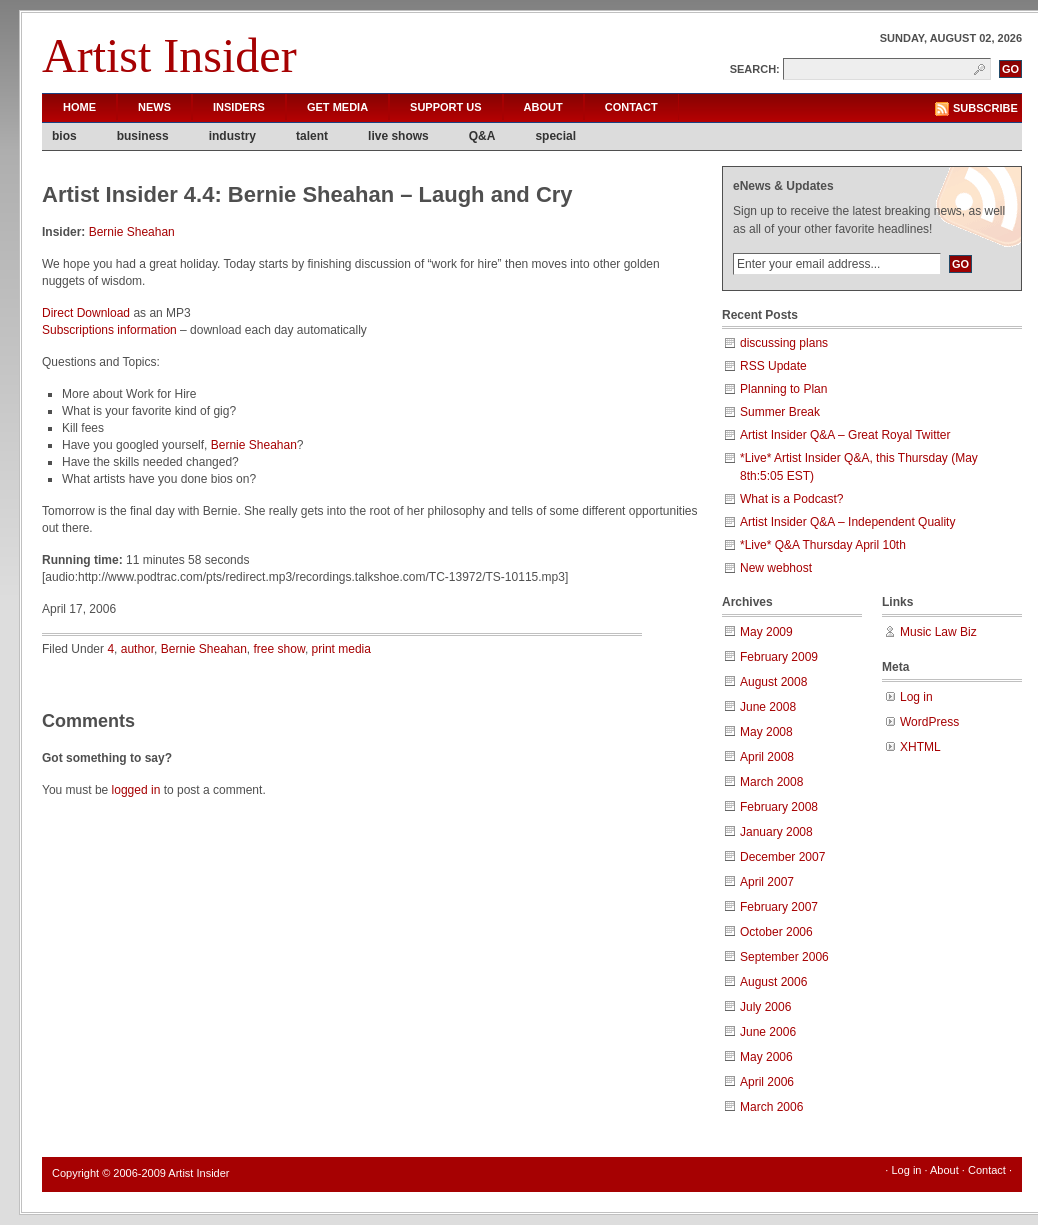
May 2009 (766, 632)
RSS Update (773, 366)
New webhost (776, 568)
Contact (631, 107)
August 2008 (773, 682)
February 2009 (779, 657)
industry (232, 136)
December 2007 (782, 857)
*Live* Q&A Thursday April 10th (823, 545)
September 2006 (784, 957)
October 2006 (776, 932)
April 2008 (767, 757)
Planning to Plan (783, 389)
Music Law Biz (938, 632)
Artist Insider (169, 55)
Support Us (446, 107)
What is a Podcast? (791, 499)
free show (279, 649)
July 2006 (765, 1007)
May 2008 (766, 732)
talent (312, 136)
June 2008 (768, 707)
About (543, 107)
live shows (398, 136)
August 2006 (773, 982)
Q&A (482, 136)
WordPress (929, 722)
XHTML (920, 747)
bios (64, 136)
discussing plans (784, 343)
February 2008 (779, 807)
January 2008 (776, 832)
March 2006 (771, 1107)
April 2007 (767, 882)
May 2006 (766, 1057)
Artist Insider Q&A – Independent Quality (847, 522)
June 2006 (768, 1032)
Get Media (337, 107)
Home (79, 107)
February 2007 (779, 907)
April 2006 (767, 1082)
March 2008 (771, 782)
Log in (916, 697)
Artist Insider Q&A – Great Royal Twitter (845, 435)
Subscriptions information (109, 330)
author (137, 649)
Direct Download (86, 313)
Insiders (239, 107)
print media (341, 649)
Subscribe (985, 108)
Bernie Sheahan (132, 232)
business (143, 136)
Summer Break (780, 412)
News (154, 107)
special (555, 136)
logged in (136, 790)
